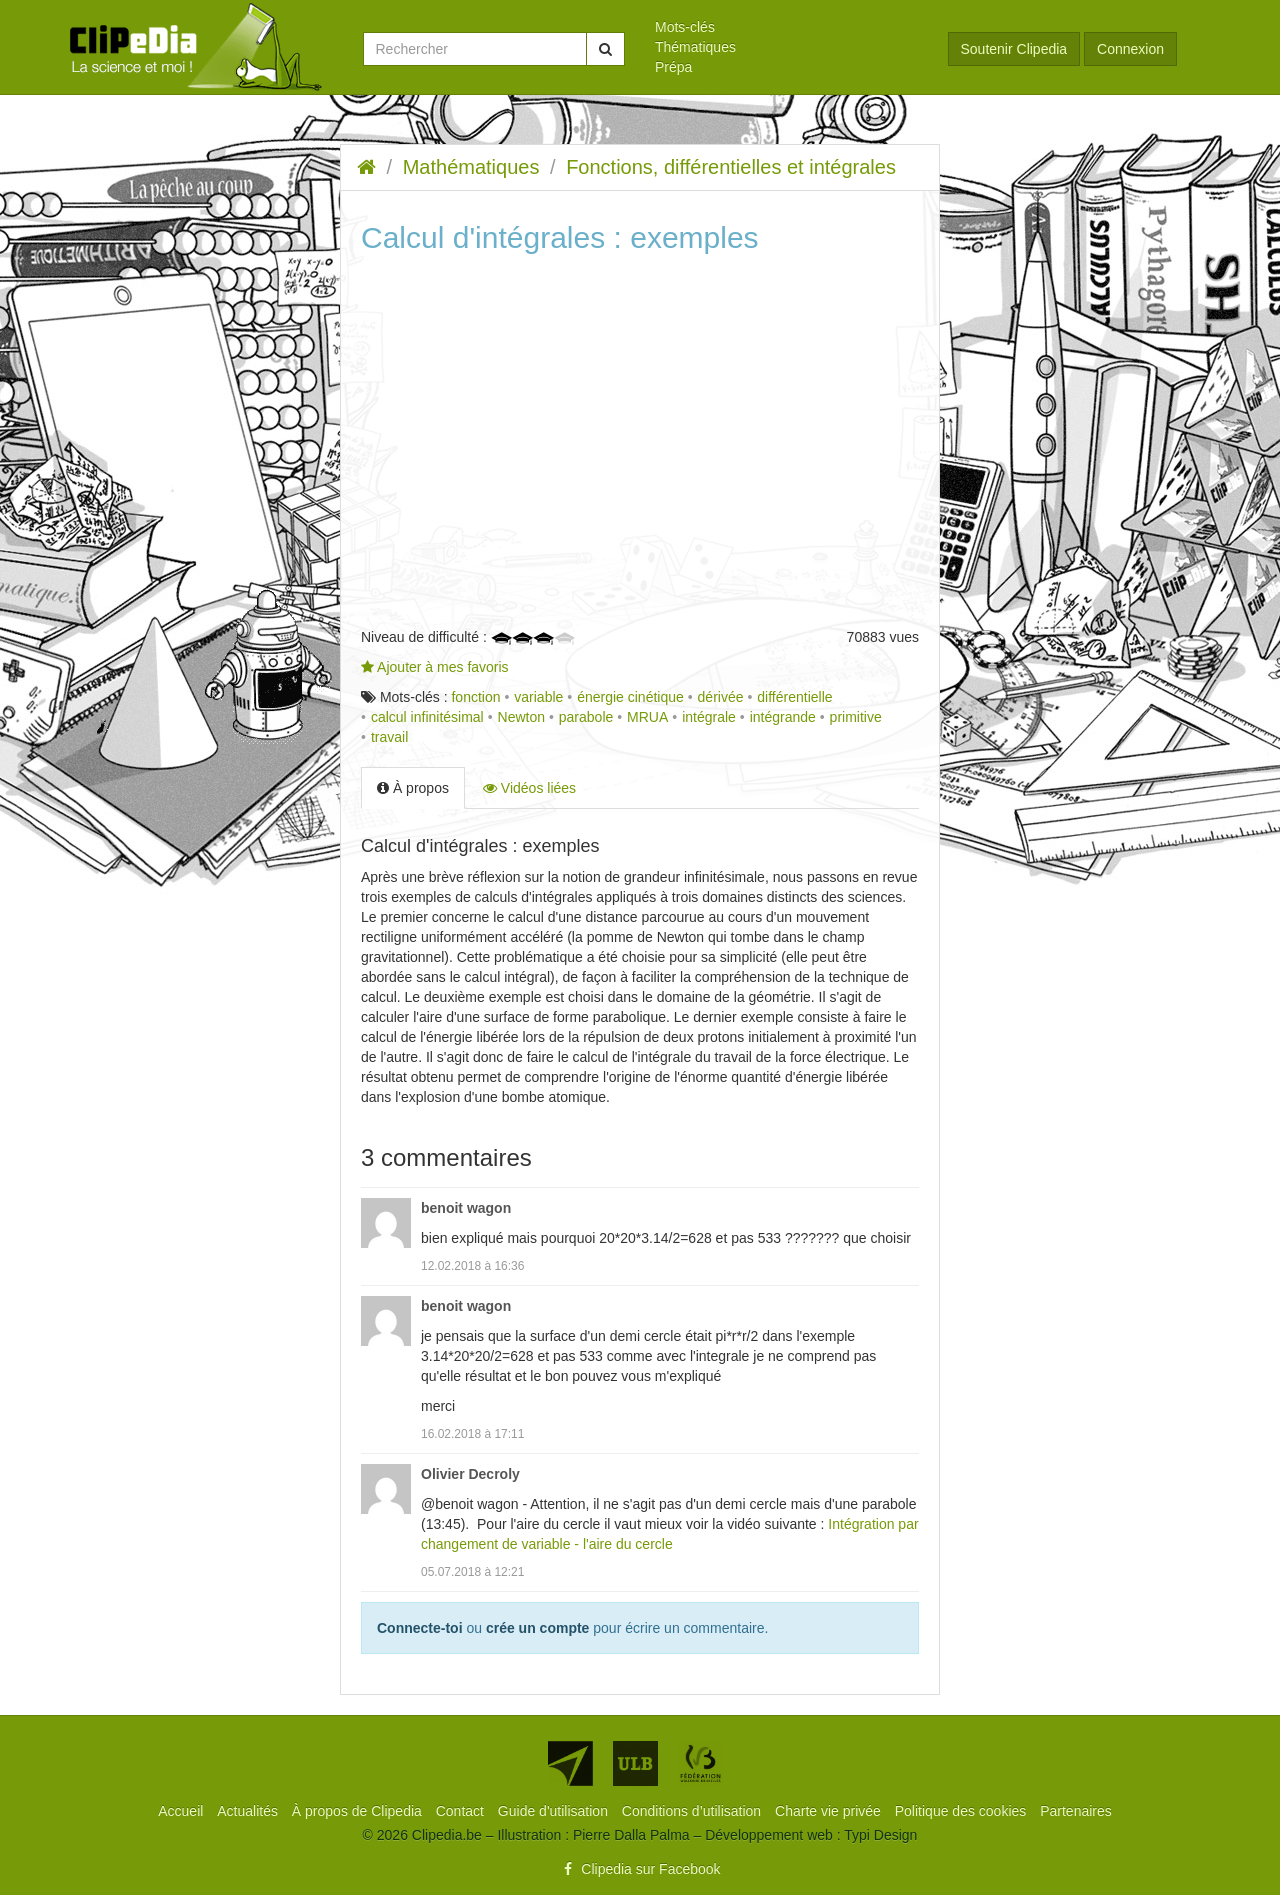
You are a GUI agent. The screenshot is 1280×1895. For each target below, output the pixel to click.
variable (538, 697)
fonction (475, 697)
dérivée (721, 697)
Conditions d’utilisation (693, 1811)
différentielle (794, 697)
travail (389, 737)
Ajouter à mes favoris (435, 667)
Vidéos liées (529, 788)
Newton (521, 717)
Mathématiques (471, 167)
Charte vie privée (830, 1811)
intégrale (709, 717)
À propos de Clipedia (359, 1811)
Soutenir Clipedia (1014, 49)
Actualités (249, 1811)
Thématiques (695, 47)
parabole (586, 717)
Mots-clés (685, 27)
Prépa (673, 67)
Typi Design (880, 1835)
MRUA (647, 717)
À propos (413, 788)
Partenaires (1076, 1811)
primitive (856, 717)
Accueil (182, 1811)
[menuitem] (786, 27)
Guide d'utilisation (555, 1811)
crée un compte (537, 1628)
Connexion (1130, 49)
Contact (462, 1811)
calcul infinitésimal (427, 717)
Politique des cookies (962, 1811)
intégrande (783, 717)
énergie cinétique (630, 697)
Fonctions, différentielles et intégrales (731, 167)
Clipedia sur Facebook (639, 1869)
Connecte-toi (420, 1628)
